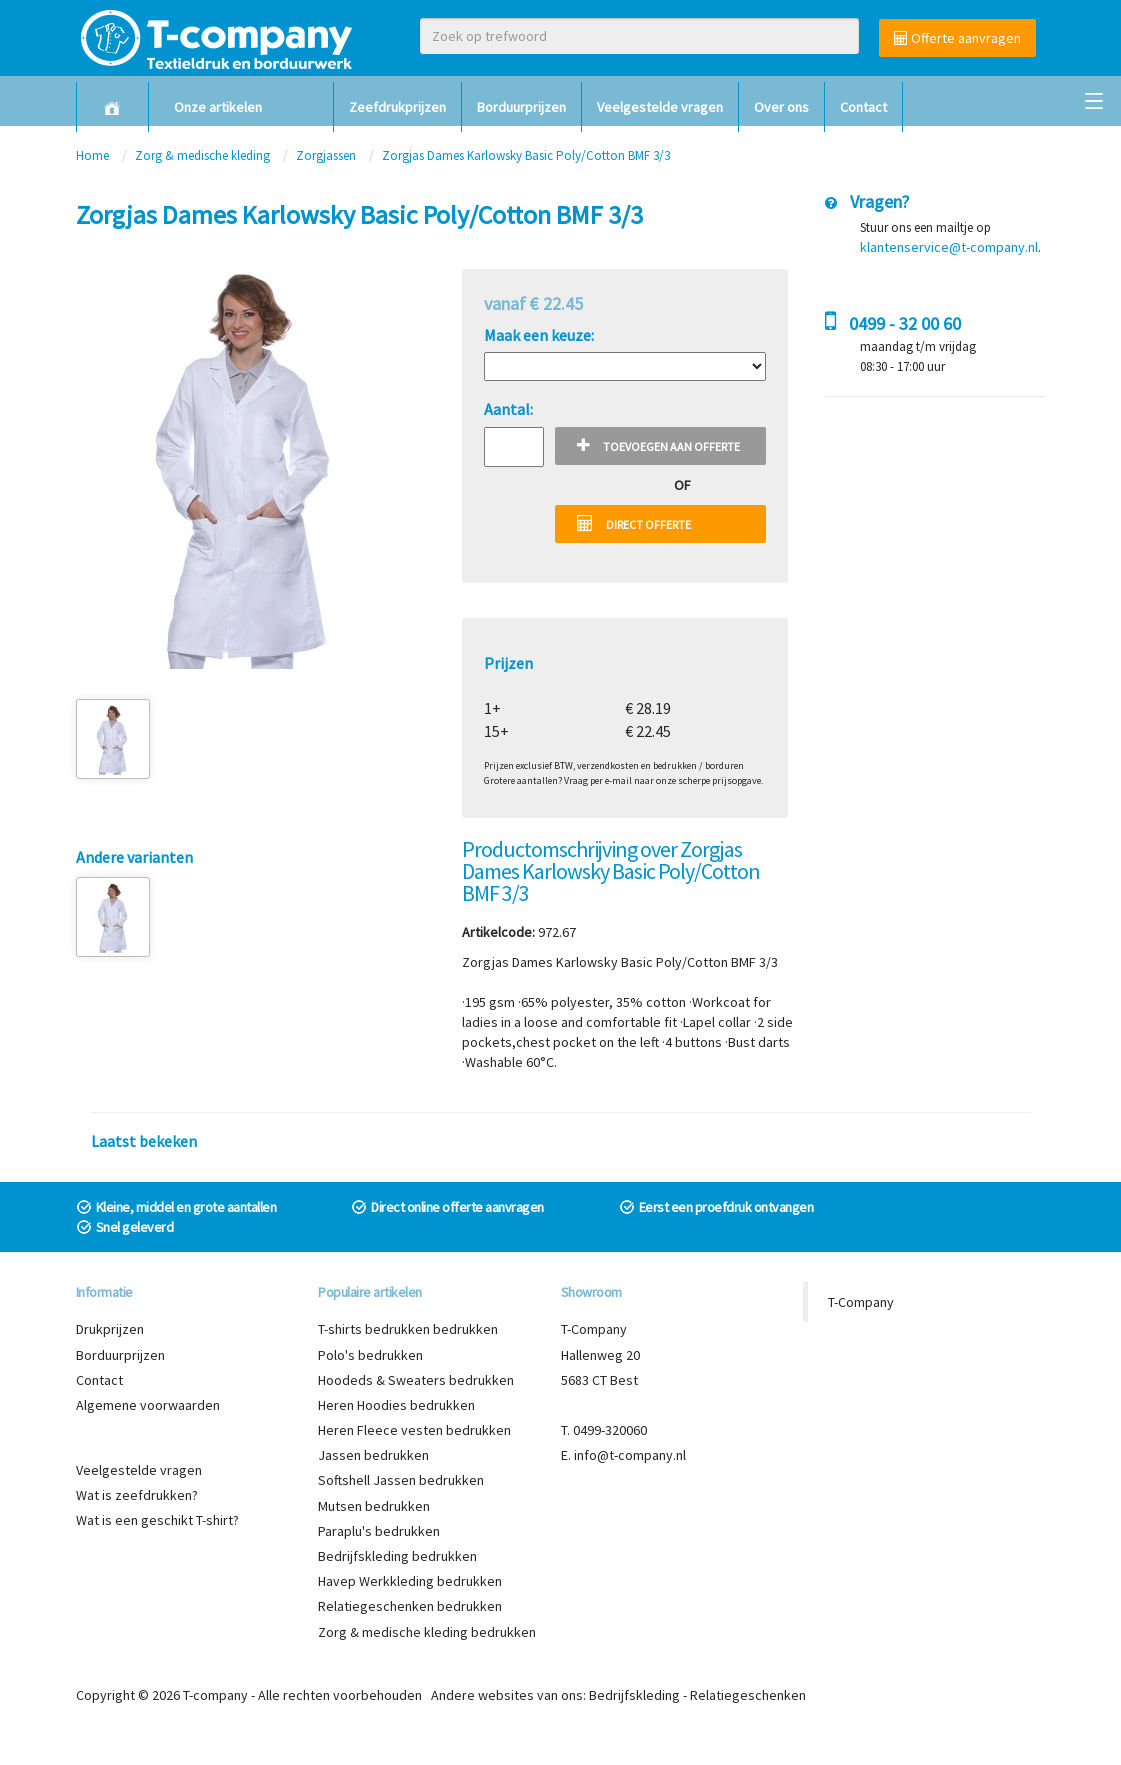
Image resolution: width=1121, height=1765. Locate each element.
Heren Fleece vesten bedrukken (414, 1430)
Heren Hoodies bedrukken (396, 1405)
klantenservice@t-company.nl (949, 247)
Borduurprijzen (521, 107)
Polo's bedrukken (370, 1355)
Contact (863, 107)
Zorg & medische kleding (202, 155)
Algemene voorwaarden (148, 1405)
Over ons (781, 107)
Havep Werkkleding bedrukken (410, 1581)
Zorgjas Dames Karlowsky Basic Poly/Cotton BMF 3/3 (526, 155)
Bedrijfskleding (634, 1695)
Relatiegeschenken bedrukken (410, 1606)
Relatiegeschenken (748, 1695)
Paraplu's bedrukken (379, 1531)
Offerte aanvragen (957, 38)
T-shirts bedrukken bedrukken (408, 1329)
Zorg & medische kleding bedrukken (427, 1632)
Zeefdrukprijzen (397, 107)
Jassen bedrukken (373, 1455)
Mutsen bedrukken (374, 1506)
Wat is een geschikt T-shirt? (157, 1520)
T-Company (861, 1302)
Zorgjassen (327, 155)
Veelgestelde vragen (660, 107)
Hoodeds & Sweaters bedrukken (416, 1380)
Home (92, 155)
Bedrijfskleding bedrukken (397, 1556)
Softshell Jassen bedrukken (401, 1480)
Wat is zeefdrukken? (137, 1495)
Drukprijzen (110, 1329)
